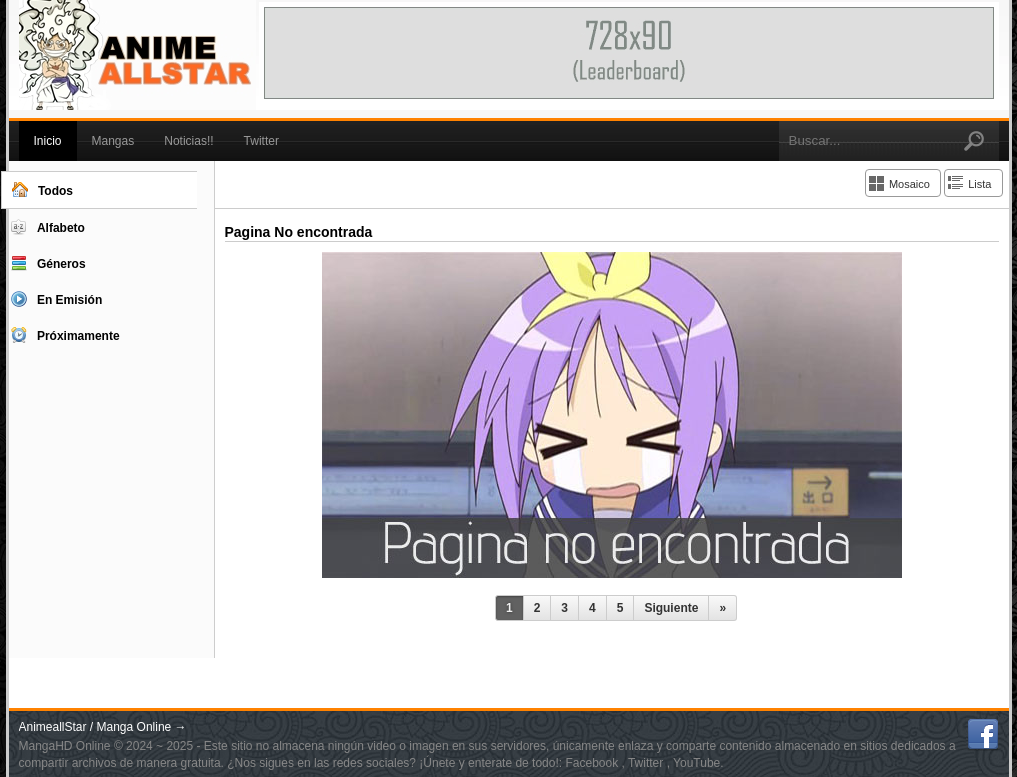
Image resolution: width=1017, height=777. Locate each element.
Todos (42, 190)
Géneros (48, 263)
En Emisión (56, 299)
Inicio (48, 141)
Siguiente (671, 608)
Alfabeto (48, 227)
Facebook (593, 763)
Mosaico (909, 184)
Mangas (113, 141)
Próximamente (65, 335)
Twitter (261, 141)
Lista (979, 184)
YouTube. (698, 763)
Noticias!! (188, 141)
